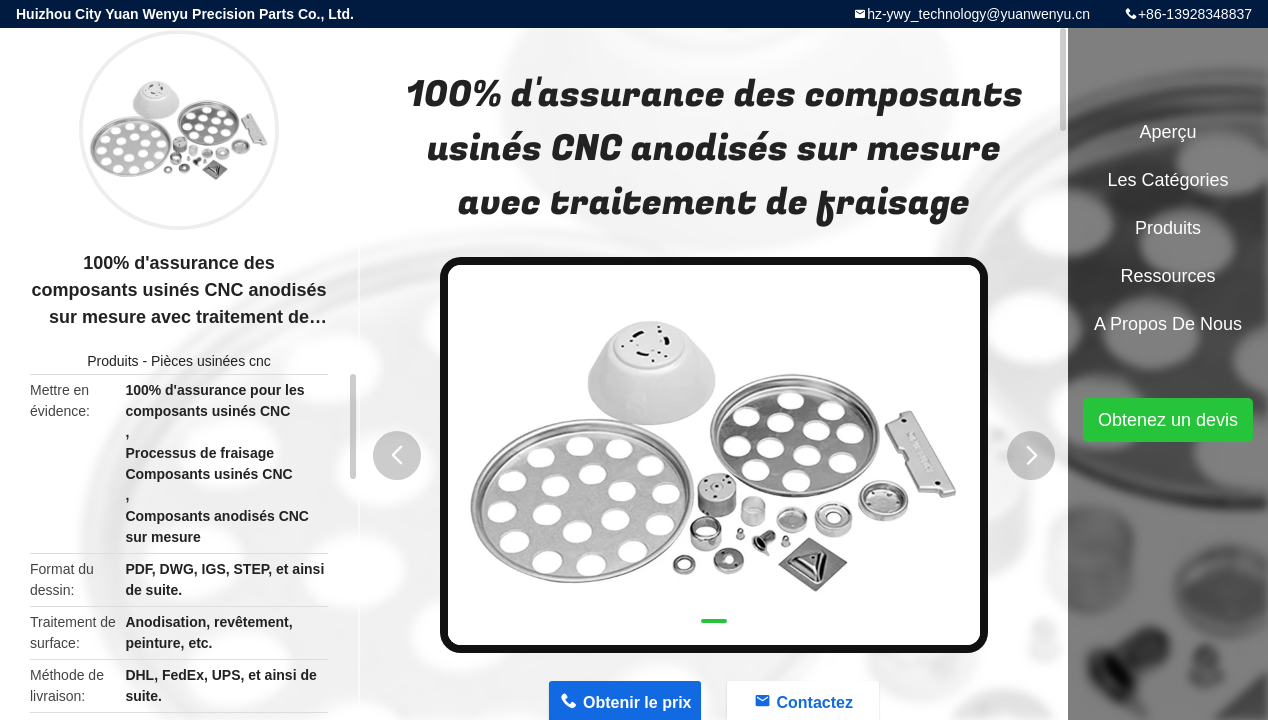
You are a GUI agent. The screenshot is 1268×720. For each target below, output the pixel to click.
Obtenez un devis (1168, 420)
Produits (112, 361)
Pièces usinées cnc (211, 361)
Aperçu (1167, 132)
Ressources (1167, 276)
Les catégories (1167, 180)
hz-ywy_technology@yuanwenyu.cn (978, 14)
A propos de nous (1168, 324)
